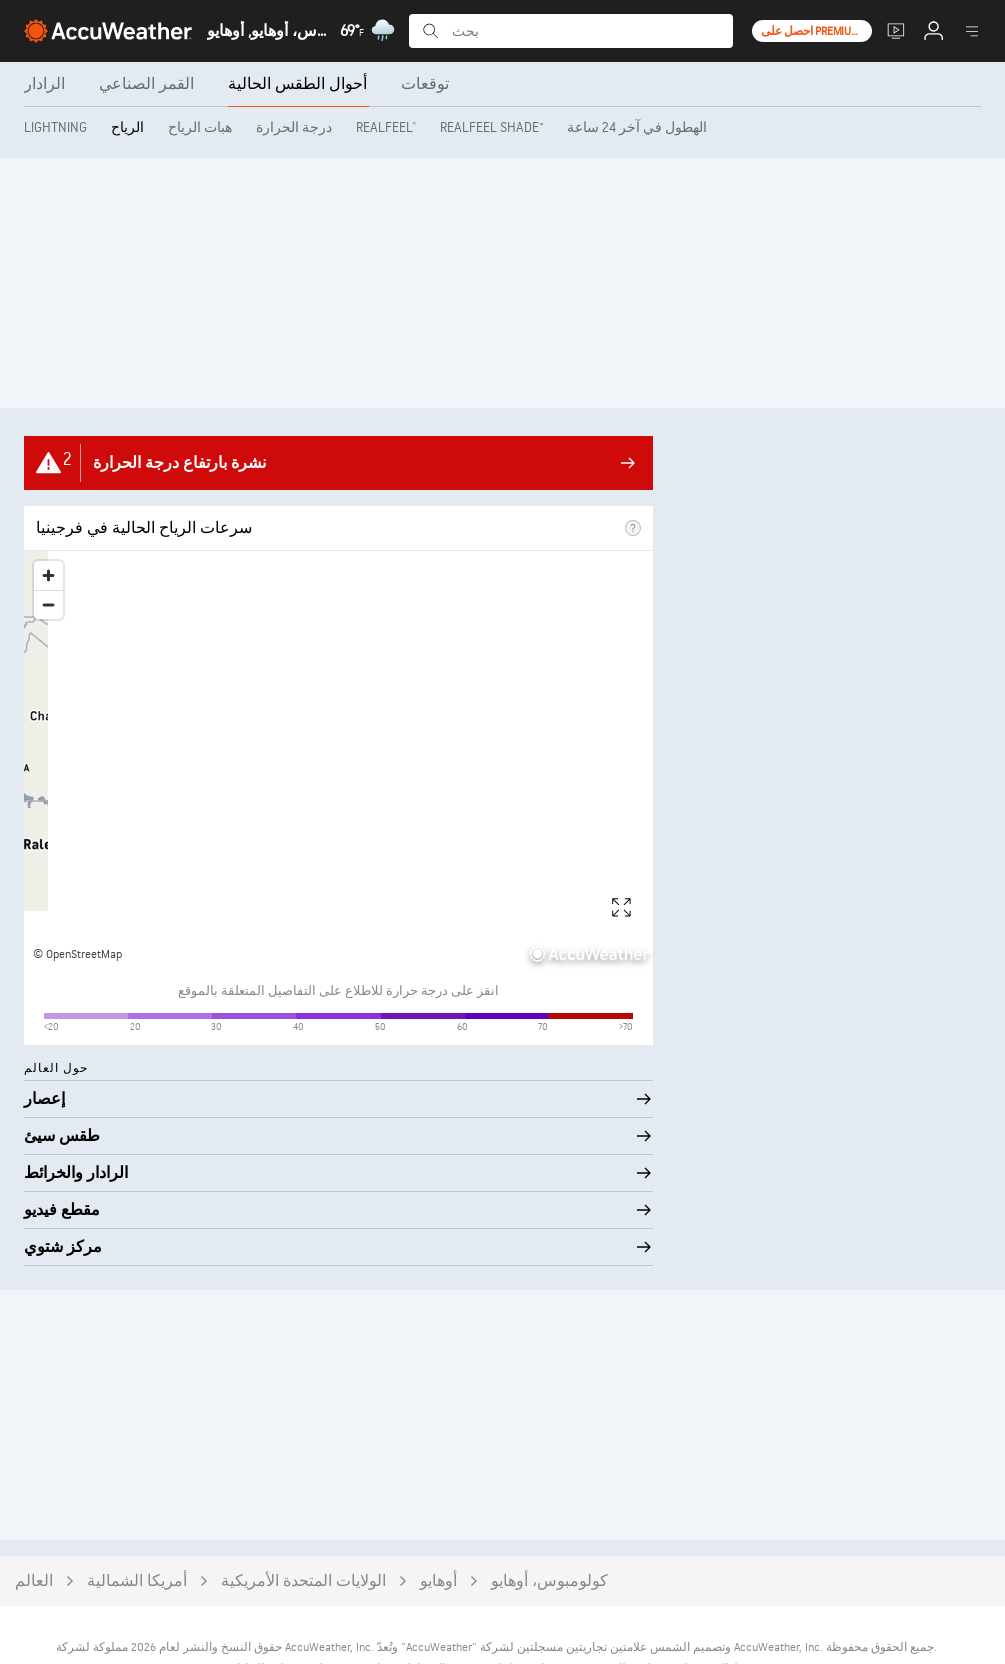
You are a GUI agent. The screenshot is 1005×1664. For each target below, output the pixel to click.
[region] (338, 761)
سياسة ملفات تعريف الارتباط (481, 1620)
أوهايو (438, 1531)
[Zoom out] (48, 604)
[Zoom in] (48, 575)
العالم (34, 1531)
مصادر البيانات (263, 1620)
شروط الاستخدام (720, 1620)
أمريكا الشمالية (137, 1531)
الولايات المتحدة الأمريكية (303, 1531)
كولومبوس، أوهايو (549, 1531)
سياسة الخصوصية (616, 1620)
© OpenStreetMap (77, 954)
